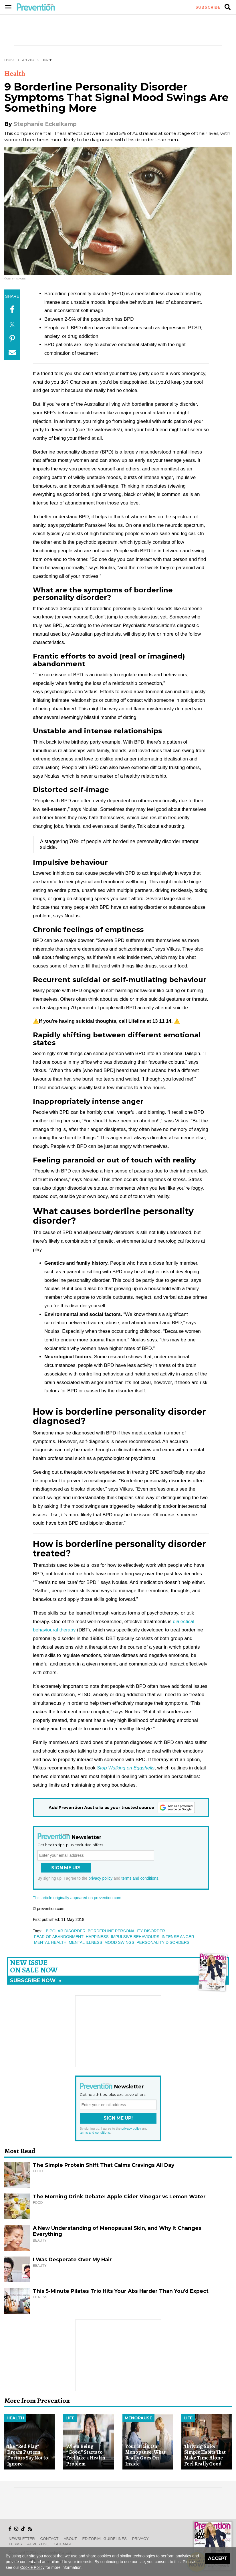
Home (9, 60)
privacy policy (100, 1878)
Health (46, 60)
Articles (28, 60)
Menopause (138, 2418)
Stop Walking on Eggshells (125, 1768)
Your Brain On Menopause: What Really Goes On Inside (145, 2455)
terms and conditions (139, 1878)
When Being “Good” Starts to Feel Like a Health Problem (85, 2455)
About (70, 2538)
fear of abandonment (59, 1936)
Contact (49, 2538)
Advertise (38, 2544)
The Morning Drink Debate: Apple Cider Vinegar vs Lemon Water (119, 2196)
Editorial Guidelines (104, 2538)
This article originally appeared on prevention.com (77, 1897)
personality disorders (162, 1942)
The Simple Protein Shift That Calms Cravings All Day (103, 2165)
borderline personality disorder (126, 1931)
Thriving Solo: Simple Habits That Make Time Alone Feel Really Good (205, 2455)
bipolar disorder (65, 1931)
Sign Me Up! (65, 1868)
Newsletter (22, 2538)
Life (70, 2418)
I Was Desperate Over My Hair (72, 2259)
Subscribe (207, 7)
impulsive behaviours (135, 1936)
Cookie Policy (32, 2567)
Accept (217, 2558)
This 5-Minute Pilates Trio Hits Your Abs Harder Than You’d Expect (121, 2291)
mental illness (85, 1942)
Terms (15, 2544)
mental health (50, 1942)
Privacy (140, 2538)
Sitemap (62, 2544)
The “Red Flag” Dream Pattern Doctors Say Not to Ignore (27, 2455)
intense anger (178, 1936)
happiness (97, 1936)
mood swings (119, 1942)
